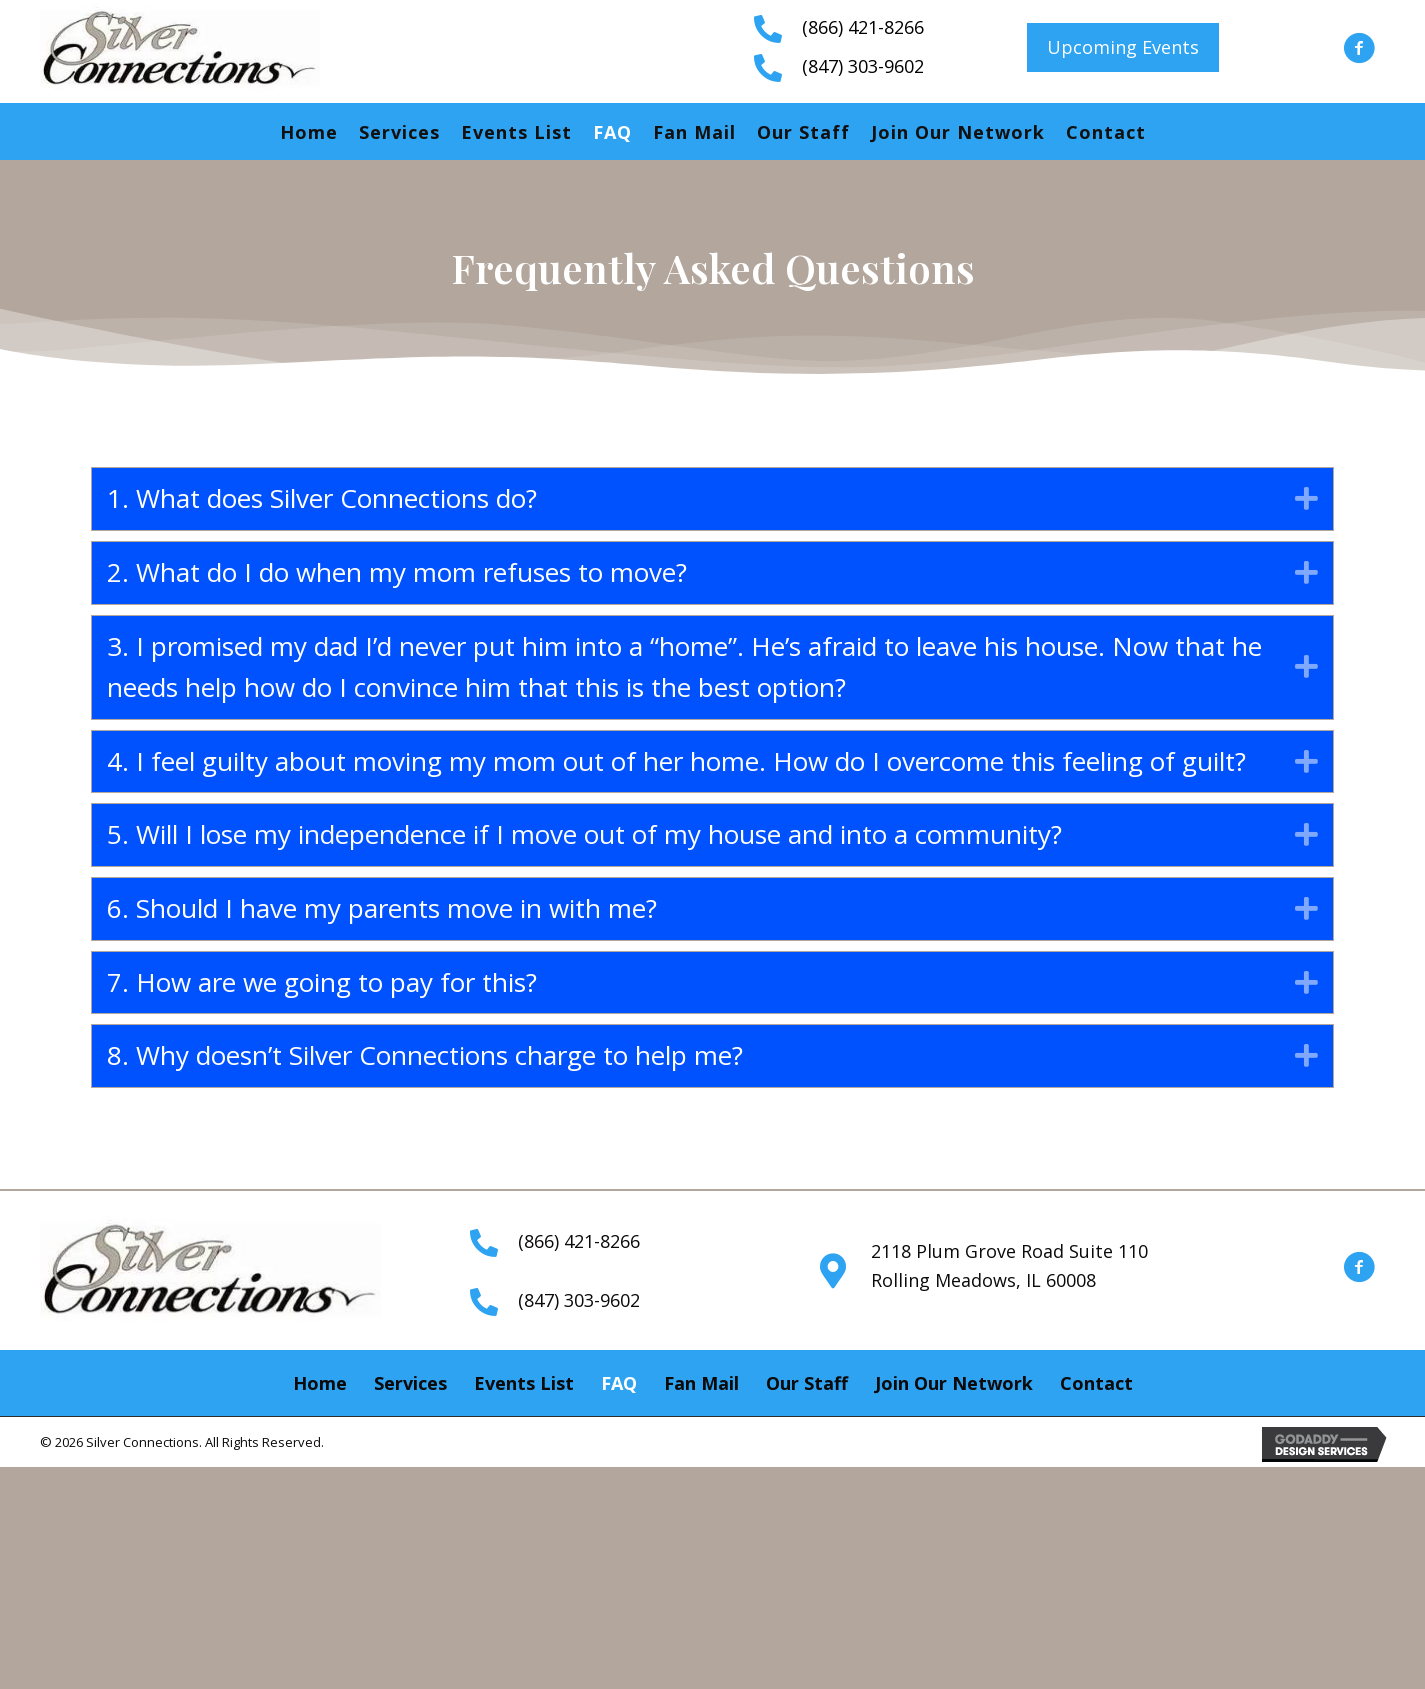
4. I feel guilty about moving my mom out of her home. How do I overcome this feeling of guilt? (676, 761)
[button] (1123, 47)
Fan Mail (694, 132)
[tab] (712, 499)
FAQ (612, 132)
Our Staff (803, 132)
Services (399, 132)
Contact (1106, 132)
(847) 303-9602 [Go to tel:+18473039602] (863, 66)
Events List (516, 132)
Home (309, 132)
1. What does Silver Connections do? (322, 498)
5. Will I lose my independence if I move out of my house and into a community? (584, 834)
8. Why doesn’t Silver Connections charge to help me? (425, 1055)
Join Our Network (958, 132)
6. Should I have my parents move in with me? (382, 908)
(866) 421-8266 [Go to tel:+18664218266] (863, 27)
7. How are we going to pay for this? (322, 982)
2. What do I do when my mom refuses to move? (397, 572)
